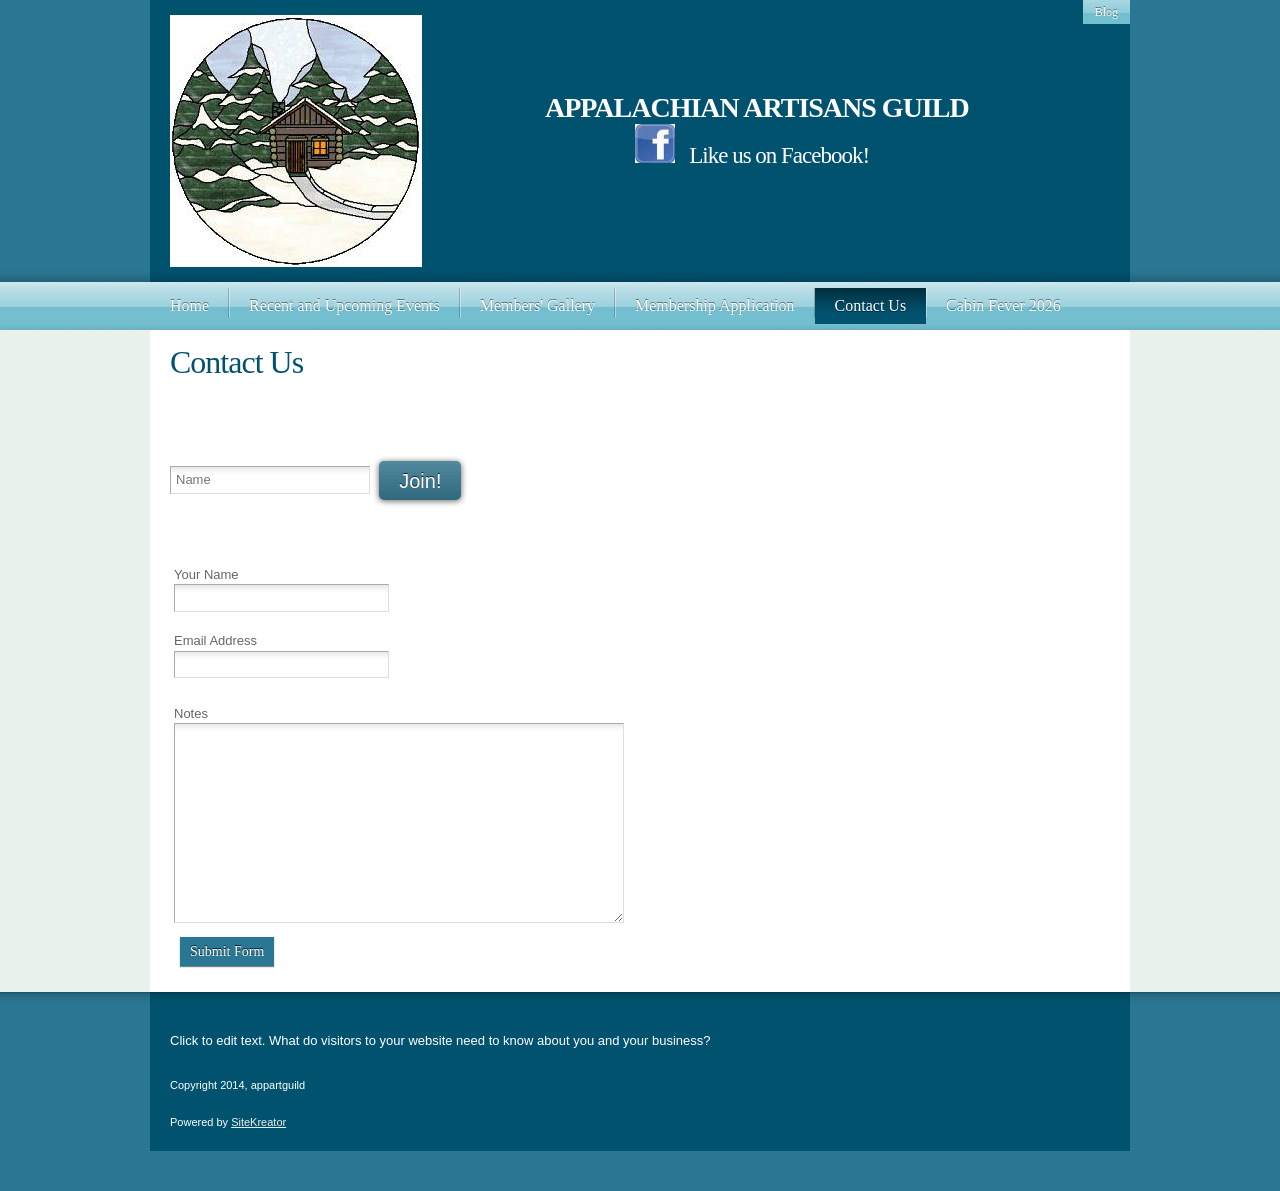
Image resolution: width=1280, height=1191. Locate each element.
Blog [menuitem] (1106, 12)
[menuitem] (189, 306)
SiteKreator (258, 1122)
